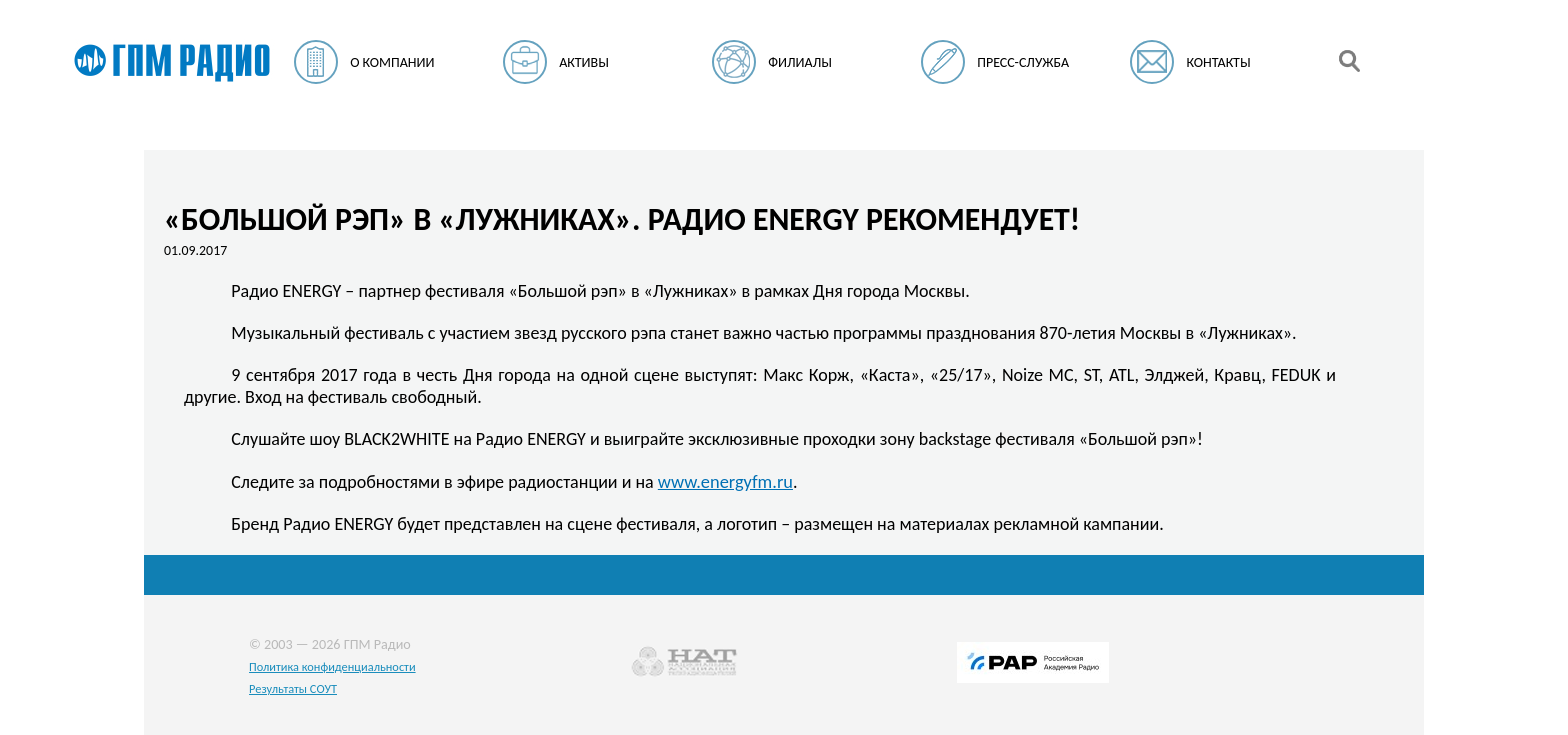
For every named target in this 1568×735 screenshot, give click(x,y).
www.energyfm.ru (725, 481)
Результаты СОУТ (293, 688)
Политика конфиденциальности (332, 666)
